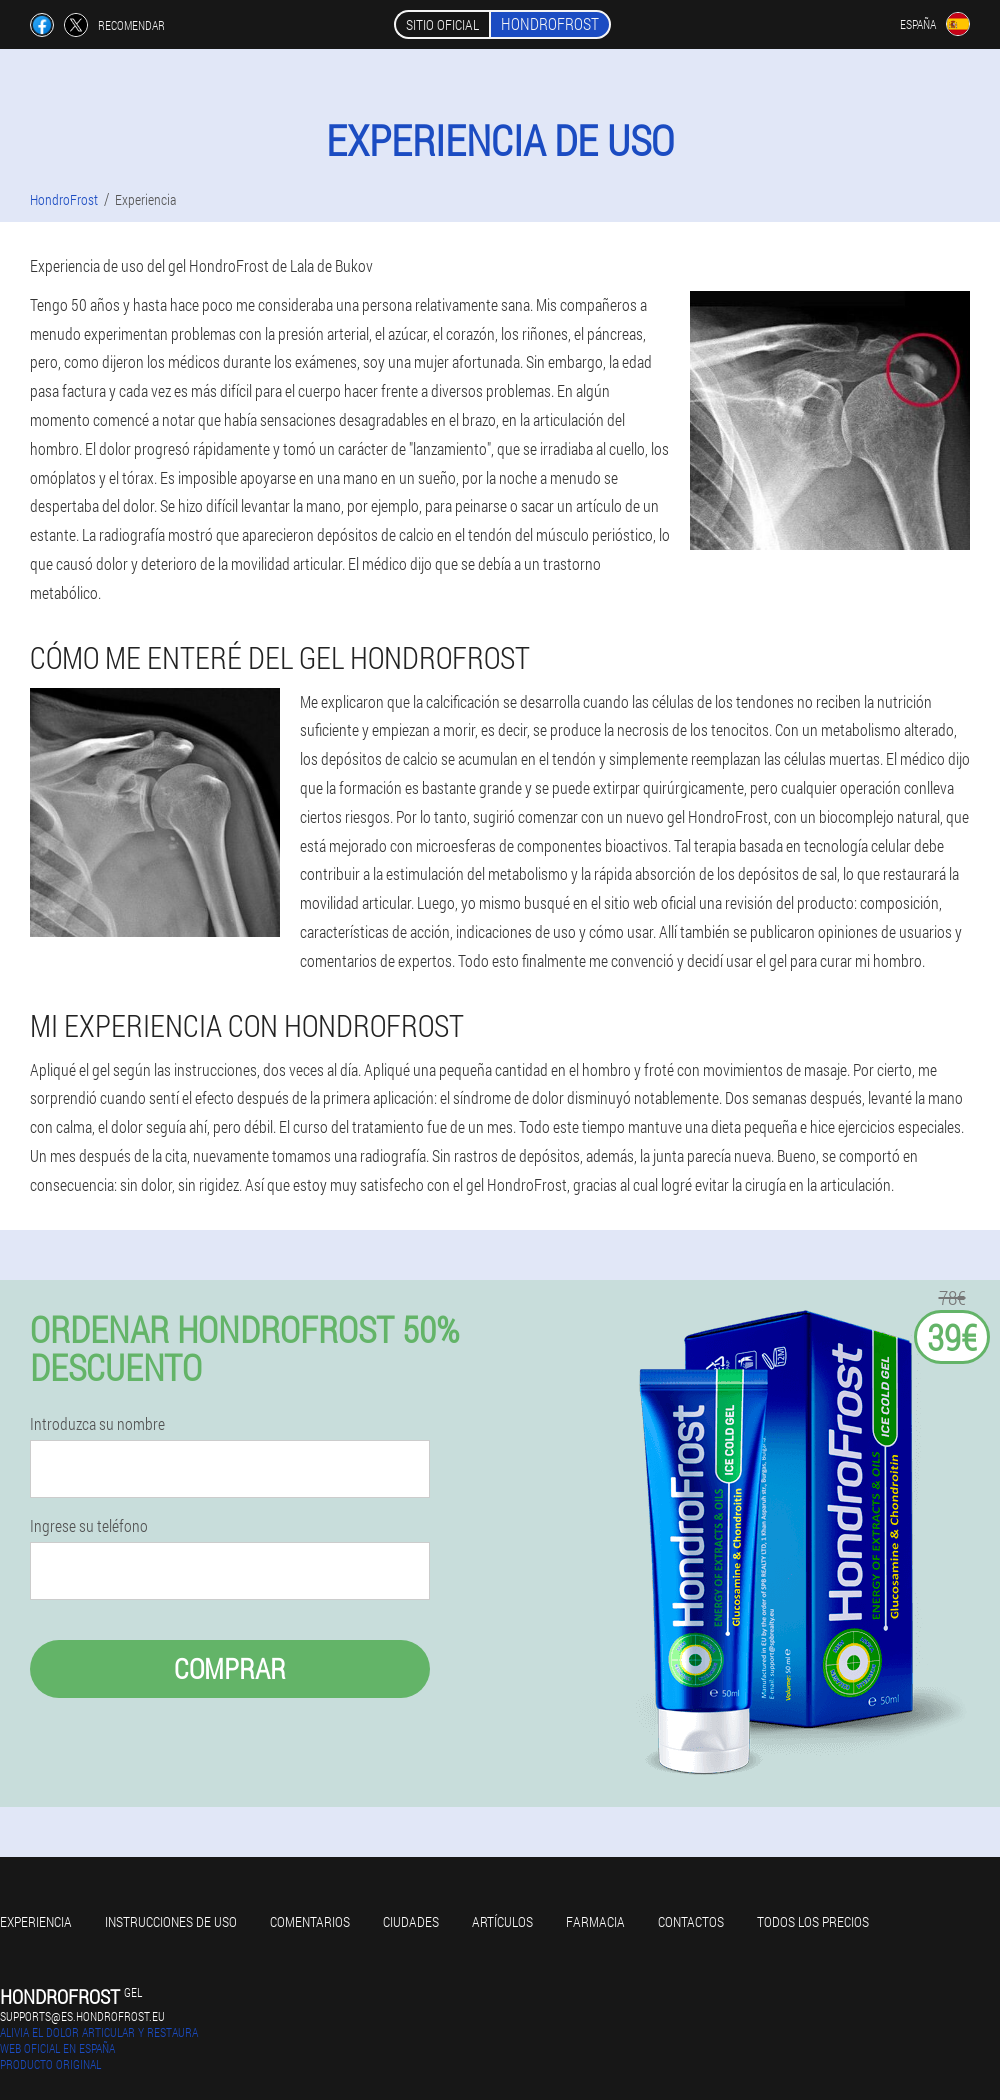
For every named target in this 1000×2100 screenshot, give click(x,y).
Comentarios (310, 1921)
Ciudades (411, 1921)
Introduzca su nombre (97, 1424)
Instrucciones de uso (171, 1921)
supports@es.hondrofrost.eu (82, 2016)
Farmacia (595, 1921)
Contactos (691, 1921)
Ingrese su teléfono (89, 1526)
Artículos (502, 1921)
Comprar (230, 1668)
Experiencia (36, 1921)
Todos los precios (813, 1921)
